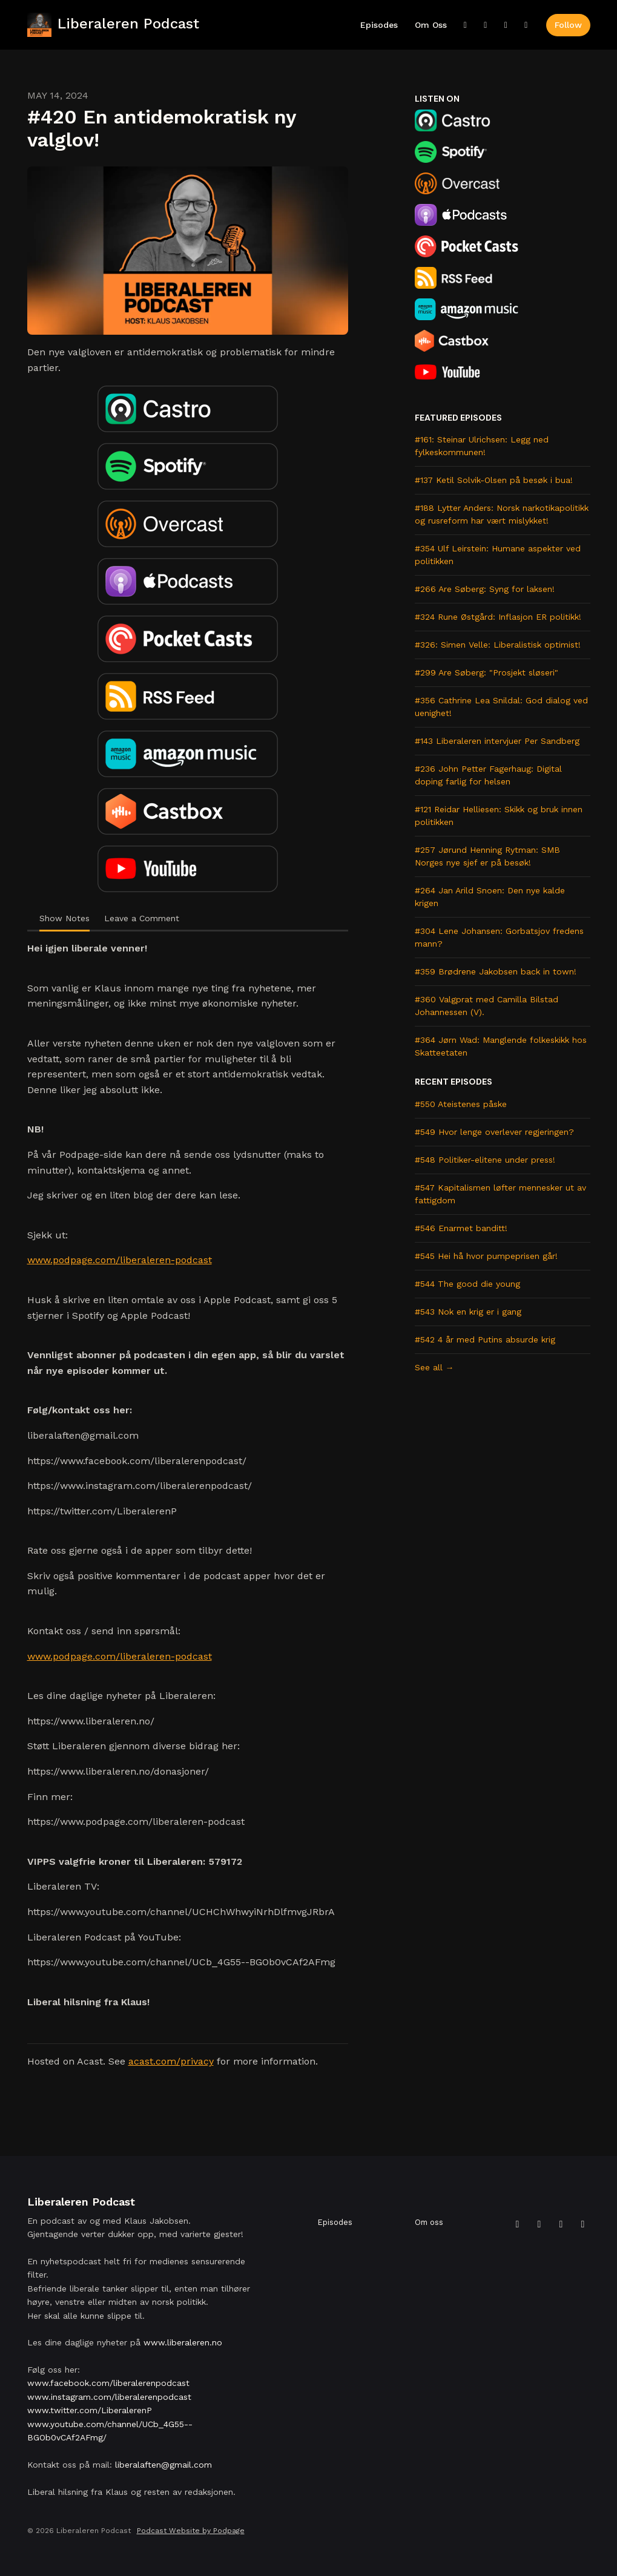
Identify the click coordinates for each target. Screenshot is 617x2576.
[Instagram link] (506, 25)
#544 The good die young (467, 1284)
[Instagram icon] (561, 2224)
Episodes (379, 25)
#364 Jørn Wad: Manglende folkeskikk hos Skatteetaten (501, 1046)
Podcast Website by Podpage (191, 2530)
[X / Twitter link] (465, 25)
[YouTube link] (526, 25)
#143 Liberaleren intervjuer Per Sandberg (497, 741)
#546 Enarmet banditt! (461, 1228)
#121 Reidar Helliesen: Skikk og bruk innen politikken (498, 815)
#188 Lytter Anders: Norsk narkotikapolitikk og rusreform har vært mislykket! (502, 514)
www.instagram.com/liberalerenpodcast (109, 2397)
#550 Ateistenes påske (461, 1104)
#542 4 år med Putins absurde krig (485, 1339)
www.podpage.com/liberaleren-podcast (119, 1260)
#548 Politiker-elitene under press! (485, 1160)
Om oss (431, 25)
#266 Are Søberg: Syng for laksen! (485, 589)
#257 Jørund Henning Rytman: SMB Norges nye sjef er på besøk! (487, 856)
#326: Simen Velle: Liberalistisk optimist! (498, 644)
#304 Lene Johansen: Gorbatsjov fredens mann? (499, 937)
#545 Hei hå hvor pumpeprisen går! (486, 1256)
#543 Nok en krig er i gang (468, 1311)
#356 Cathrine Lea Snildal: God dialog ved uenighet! (501, 706)
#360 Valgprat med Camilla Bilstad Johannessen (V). (486, 1005)
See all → (434, 1367)
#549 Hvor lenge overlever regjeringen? (494, 1132)
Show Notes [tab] (64, 918)
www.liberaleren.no (183, 2342)
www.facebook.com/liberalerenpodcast (108, 2383)
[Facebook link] (485, 25)
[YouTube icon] (583, 2224)
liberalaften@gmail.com (163, 2464)
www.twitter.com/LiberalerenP (89, 2410)
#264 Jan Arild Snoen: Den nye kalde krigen (490, 897)
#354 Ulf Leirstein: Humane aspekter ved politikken (498, 555)
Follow (568, 25)
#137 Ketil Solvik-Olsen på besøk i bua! (494, 480)
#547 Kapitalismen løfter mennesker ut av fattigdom (500, 1194)
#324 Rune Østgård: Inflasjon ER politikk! (498, 617)
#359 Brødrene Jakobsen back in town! (495, 971)
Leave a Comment (141, 918)
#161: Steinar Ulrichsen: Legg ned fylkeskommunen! (482, 446)
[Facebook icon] (539, 2224)
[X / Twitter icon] (518, 2224)
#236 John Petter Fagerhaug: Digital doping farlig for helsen (488, 775)
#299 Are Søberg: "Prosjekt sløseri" (486, 672)
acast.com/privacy (171, 2061)
